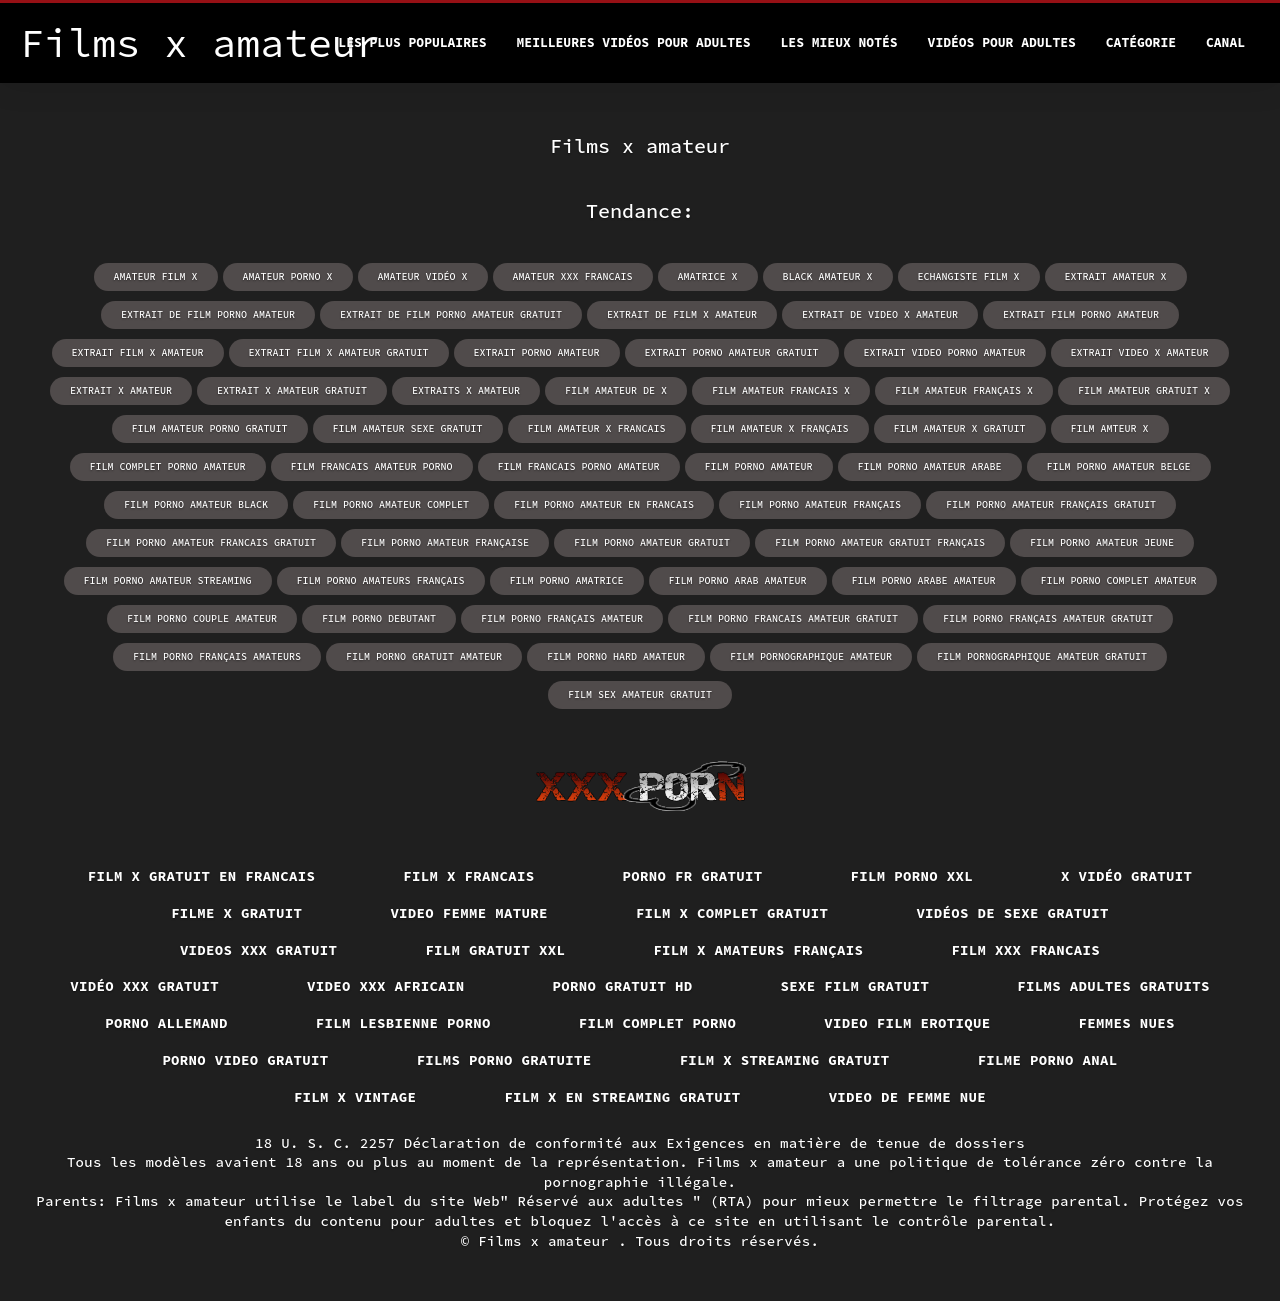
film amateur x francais (597, 428)
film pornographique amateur (811, 656)
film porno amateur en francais (604, 504)
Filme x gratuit (236, 913)
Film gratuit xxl (495, 950)
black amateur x (828, 276)
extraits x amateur (466, 390)
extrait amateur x (1116, 276)
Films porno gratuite (504, 1060)
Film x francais (468, 876)
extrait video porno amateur (945, 352)
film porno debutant (379, 618)
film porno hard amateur (616, 656)
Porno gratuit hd (623, 986)
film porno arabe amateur (924, 580)
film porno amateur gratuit (652, 542)
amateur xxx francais (573, 276)
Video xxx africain (386, 986)
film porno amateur (759, 466)
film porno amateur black (196, 504)
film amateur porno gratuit (210, 428)
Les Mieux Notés (839, 42)
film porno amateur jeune (1102, 542)
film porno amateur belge (1119, 466)
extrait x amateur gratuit (292, 390)
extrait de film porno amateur (208, 314)
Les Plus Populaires (412, 42)
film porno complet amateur (1119, 580)
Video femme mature (469, 913)
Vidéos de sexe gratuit (1012, 913)
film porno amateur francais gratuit (211, 542)
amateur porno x (288, 276)
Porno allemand (166, 1023)
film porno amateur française (445, 542)
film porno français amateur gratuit (1048, 618)
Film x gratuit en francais (202, 876)
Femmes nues (1127, 1023)
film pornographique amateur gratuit (1042, 656)
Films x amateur (548, 1241)
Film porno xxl (912, 876)
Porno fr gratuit (693, 876)
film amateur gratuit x (1144, 390)
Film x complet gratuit (732, 913)
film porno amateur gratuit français (880, 542)
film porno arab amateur (738, 580)
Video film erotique (907, 1023)
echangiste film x (969, 276)
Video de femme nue (908, 1097)
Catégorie (1141, 42)
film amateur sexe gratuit (408, 428)
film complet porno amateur (168, 466)
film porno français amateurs (217, 656)
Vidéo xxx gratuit (144, 986)
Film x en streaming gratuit (622, 1097)
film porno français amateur (562, 618)
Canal (1225, 42)
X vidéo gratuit (1126, 876)
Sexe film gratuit (855, 986)
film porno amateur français (820, 504)
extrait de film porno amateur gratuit (451, 314)
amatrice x (708, 276)
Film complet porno (658, 1023)
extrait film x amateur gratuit (339, 352)
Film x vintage (355, 1097)
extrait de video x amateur (880, 314)
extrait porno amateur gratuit (732, 352)
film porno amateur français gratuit (1051, 504)
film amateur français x (964, 390)
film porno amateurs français (381, 580)
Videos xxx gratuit (259, 950)
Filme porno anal (1048, 1060)
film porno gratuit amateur (424, 656)
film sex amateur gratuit (640, 694)
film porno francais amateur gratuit (793, 618)
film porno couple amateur (202, 618)
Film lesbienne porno (403, 1023)
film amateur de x (616, 390)
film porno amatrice (567, 580)
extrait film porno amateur (1081, 314)
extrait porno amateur (537, 352)
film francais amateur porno (372, 466)
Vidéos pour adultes (1002, 42)
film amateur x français (780, 428)
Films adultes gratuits (1113, 986)
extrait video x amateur (1140, 352)
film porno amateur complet (391, 504)
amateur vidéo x (423, 276)
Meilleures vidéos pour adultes (634, 42)
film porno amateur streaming (168, 580)
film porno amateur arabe (930, 466)
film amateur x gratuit (960, 428)
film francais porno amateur (579, 466)
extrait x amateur (121, 390)
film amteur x (1110, 428)
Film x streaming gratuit (785, 1060)
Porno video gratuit (245, 1060)
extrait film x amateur (138, 352)
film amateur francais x (781, 390)
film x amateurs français (758, 950)
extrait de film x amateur (682, 314)
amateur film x (156, 276)
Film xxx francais (1025, 950)
